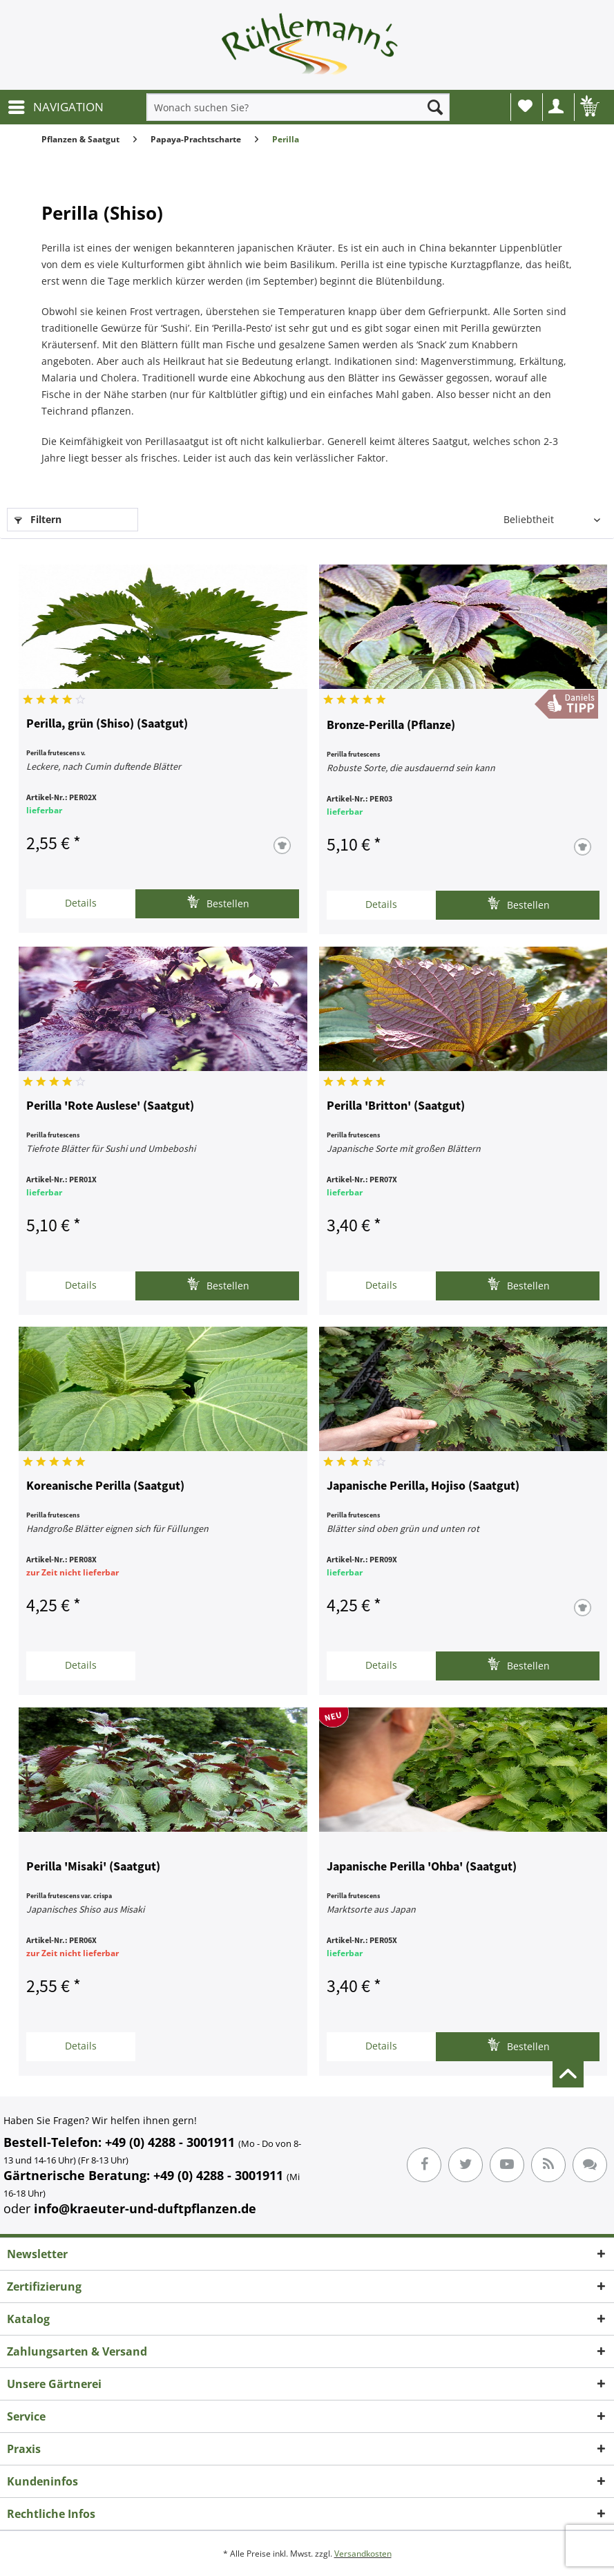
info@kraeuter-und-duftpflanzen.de (145, 2208)
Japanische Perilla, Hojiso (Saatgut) (423, 1486)
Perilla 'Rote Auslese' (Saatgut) (110, 1106)
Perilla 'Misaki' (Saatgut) (93, 1867)
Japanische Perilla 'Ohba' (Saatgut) (422, 1867)
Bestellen (217, 902)
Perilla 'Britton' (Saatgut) (396, 1106)
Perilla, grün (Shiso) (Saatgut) (107, 724)
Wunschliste (525, 106)
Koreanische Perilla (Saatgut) (105, 1486)
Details (81, 902)
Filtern (38, 519)
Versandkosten (363, 2553)
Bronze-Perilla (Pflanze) (391, 725)
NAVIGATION (56, 105)
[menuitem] (55, 107)
